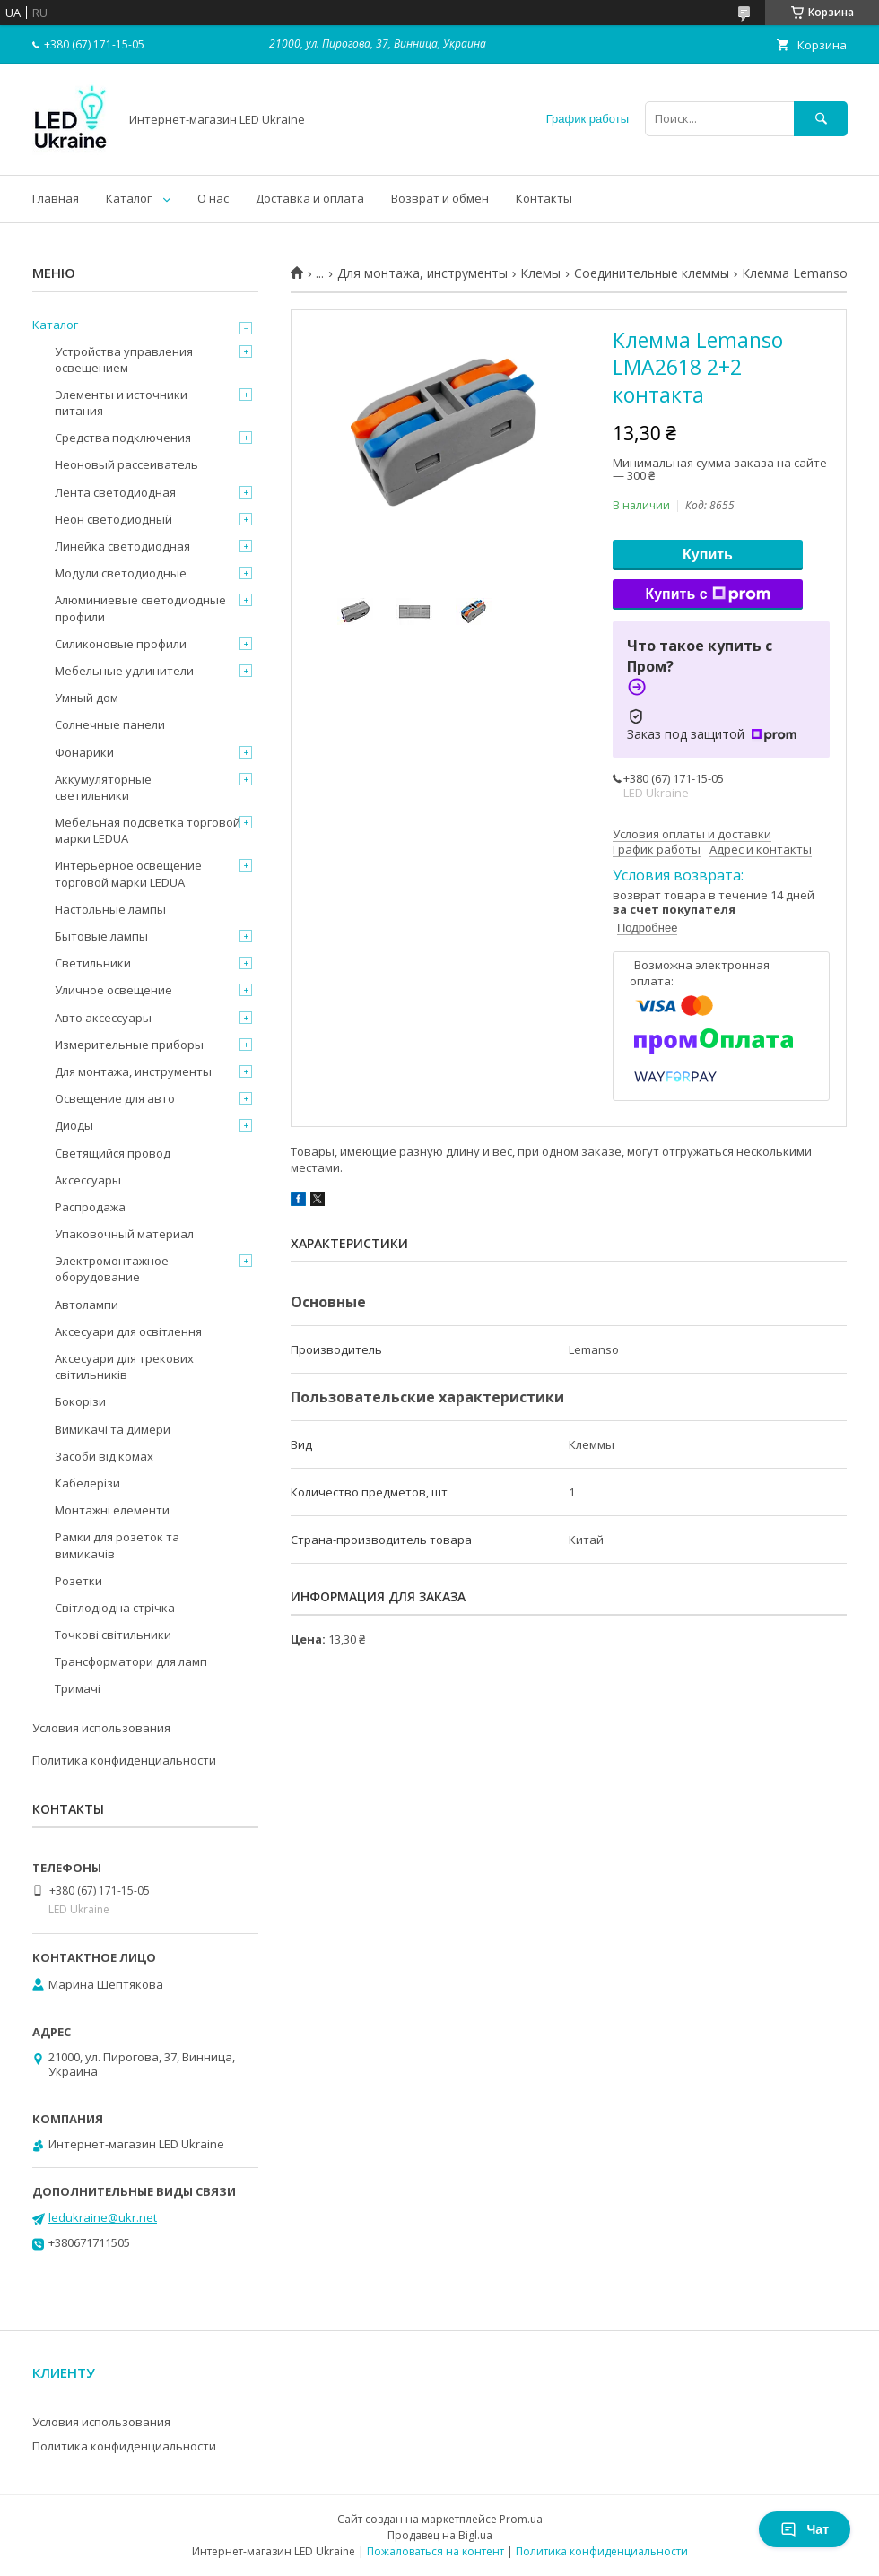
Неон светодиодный (113, 519)
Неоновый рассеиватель (126, 464)
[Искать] (821, 118)
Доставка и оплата (310, 198)
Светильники (93, 963)
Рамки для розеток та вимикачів (117, 1545)
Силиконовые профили (121, 644)
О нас (213, 198)
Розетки (78, 1581)
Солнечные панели (110, 724)
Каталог (129, 198)
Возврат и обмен (440, 198)
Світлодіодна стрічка (115, 1608)
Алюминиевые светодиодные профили (140, 608)
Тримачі (77, 1688)
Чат (804, 2529)
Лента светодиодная (115, 492)
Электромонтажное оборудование (112, 1269)
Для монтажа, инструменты (422, 273)
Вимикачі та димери (112, 1429)
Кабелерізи (87, 1483)
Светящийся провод (112, 1153)
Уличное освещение (113, 990)
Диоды (74, 1125)
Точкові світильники (113, 1634)
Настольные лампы (110, 909)
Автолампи (86, 1305)
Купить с (707, 594)
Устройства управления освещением (124, 359)
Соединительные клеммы (651, 273)
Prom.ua (521, 2519)
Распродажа (90, 1207)
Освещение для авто (115, 1098)
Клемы (540, 273)
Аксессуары (88, 1180)
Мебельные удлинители (124, 671)
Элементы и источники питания (121, 402)
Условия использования (101, 1728)
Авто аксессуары (103, 1018)
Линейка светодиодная (122, 546)
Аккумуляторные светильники (103, 787)
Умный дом (86, 698)
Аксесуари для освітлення (128, 1331)
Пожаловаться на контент (435, 2551)
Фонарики (84, 752)
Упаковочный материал (124, 1234)
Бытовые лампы (101, 936)
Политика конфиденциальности (124, 1760)
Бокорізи (80, 1401)
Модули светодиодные (121, 573)
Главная (55, 198)
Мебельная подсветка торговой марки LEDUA (147, 830)
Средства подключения (123, 437)
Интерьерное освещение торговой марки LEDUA (128, 873)
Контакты (544, 198)
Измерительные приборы (129, 1044)
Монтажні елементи (112, 1510)
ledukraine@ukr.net (102, 2217)
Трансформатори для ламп (131, 1661)
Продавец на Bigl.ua (439, 2535)
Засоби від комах (104, 1456)
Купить (708, 554)
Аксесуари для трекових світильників (124, 1366)
